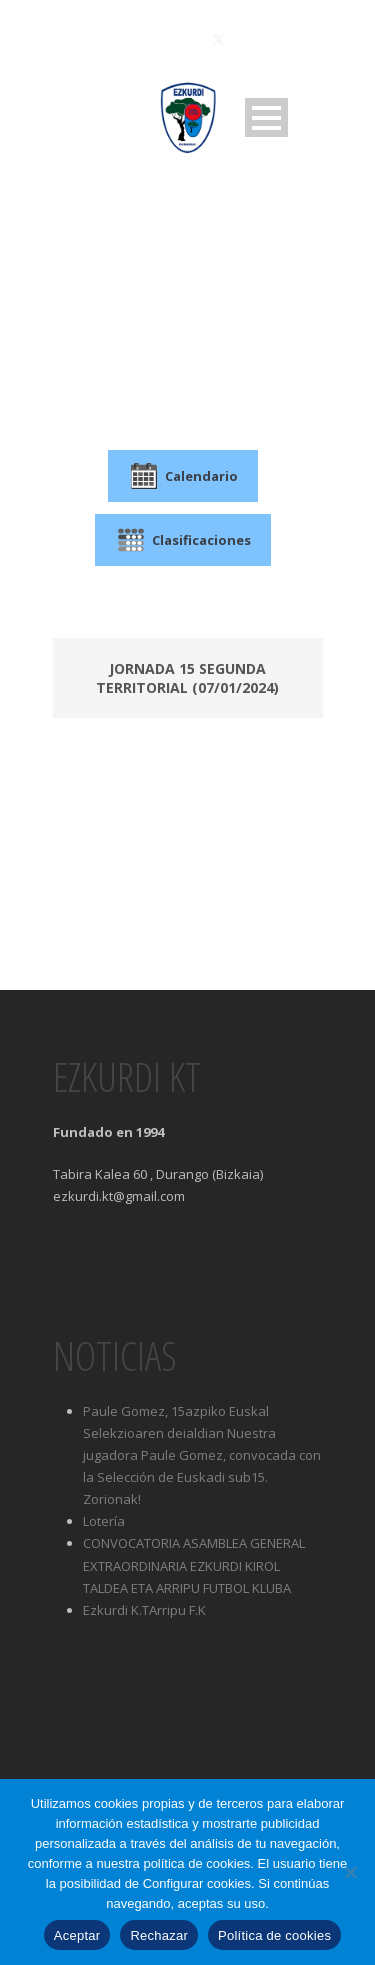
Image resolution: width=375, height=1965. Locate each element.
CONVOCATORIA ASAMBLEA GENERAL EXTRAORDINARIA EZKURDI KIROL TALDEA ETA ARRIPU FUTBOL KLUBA (194, 1565)
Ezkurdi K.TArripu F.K (144, 1610)
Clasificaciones (183, 540)
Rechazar (159, 1935)
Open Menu (266, 117)
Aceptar (77, 1935)
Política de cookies (274, 1935)
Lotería (104, 1521)
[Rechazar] (350, 1872)
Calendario (183, 476)
